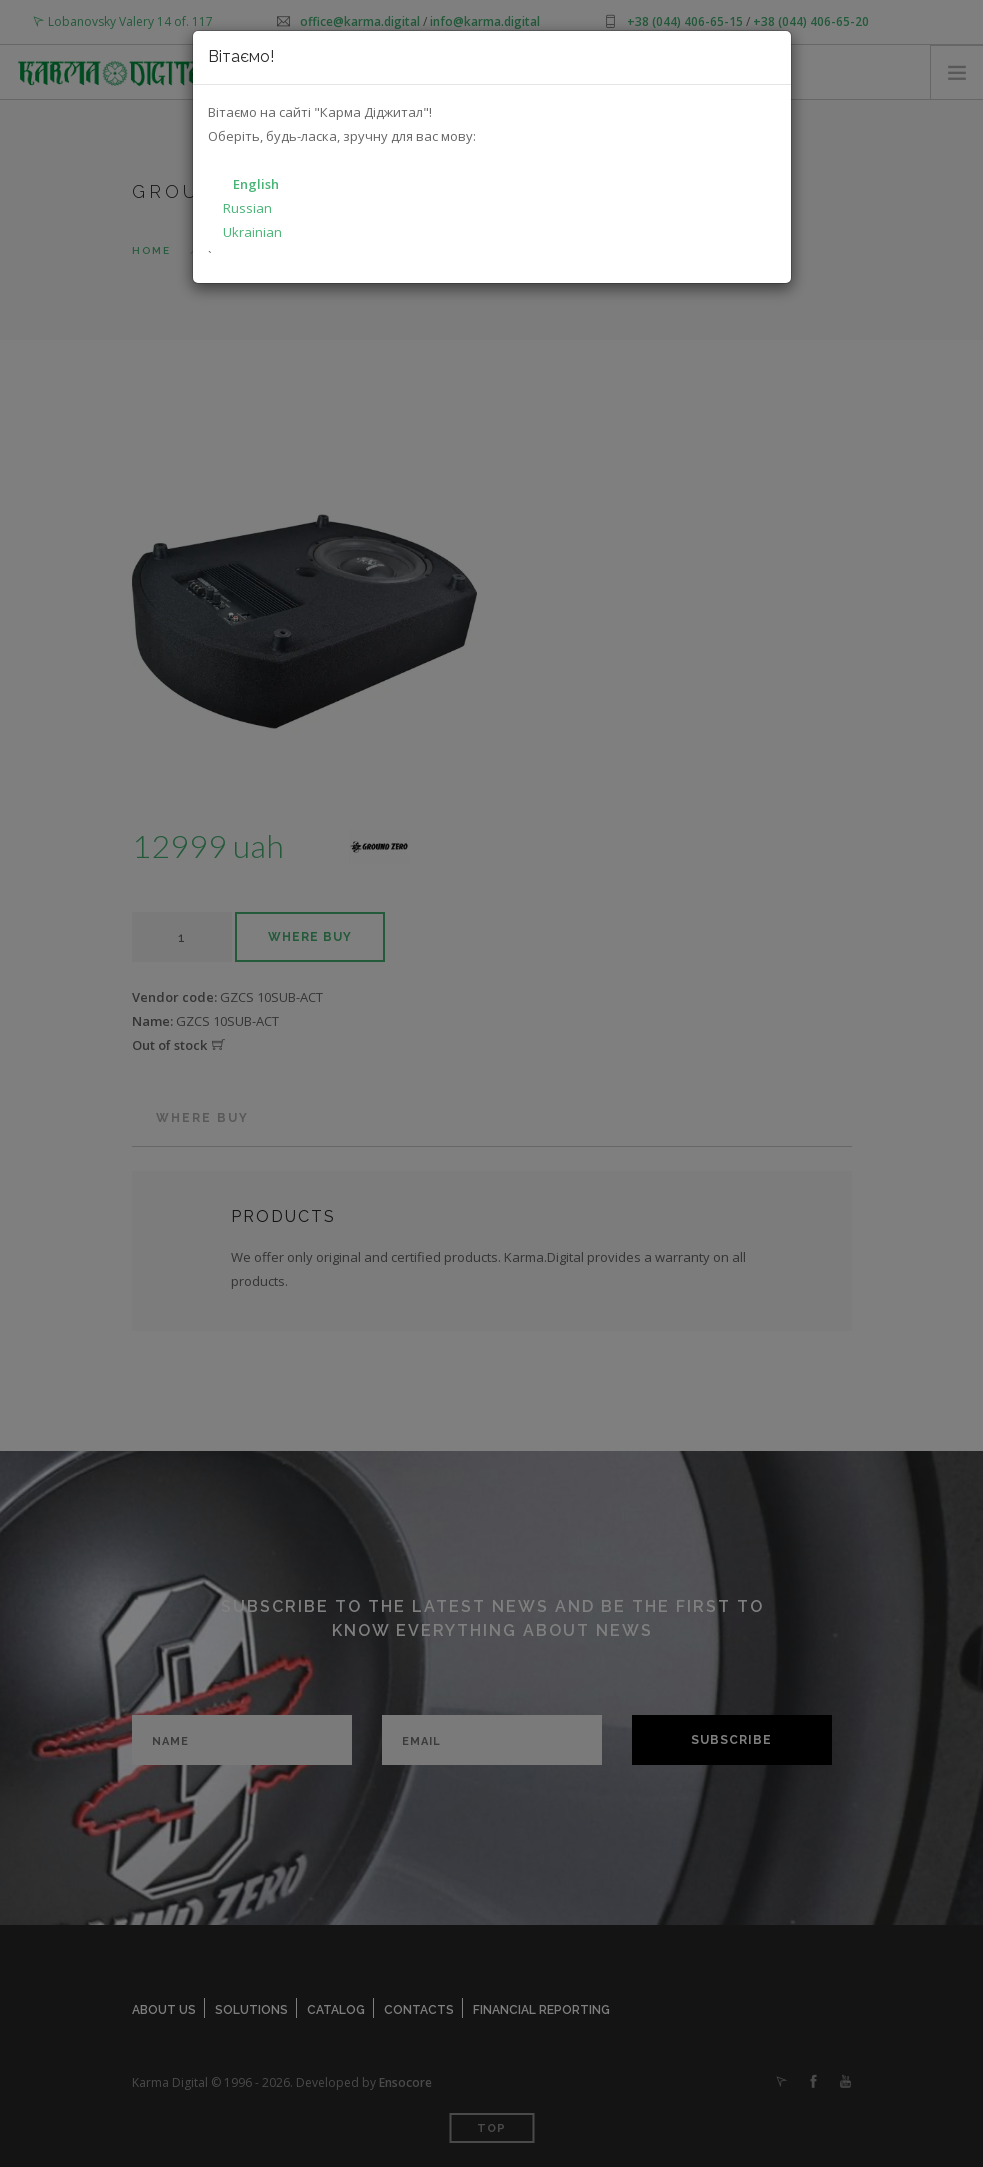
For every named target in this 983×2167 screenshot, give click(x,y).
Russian (247, 208)
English (256, 184)
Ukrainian (252, 232)
